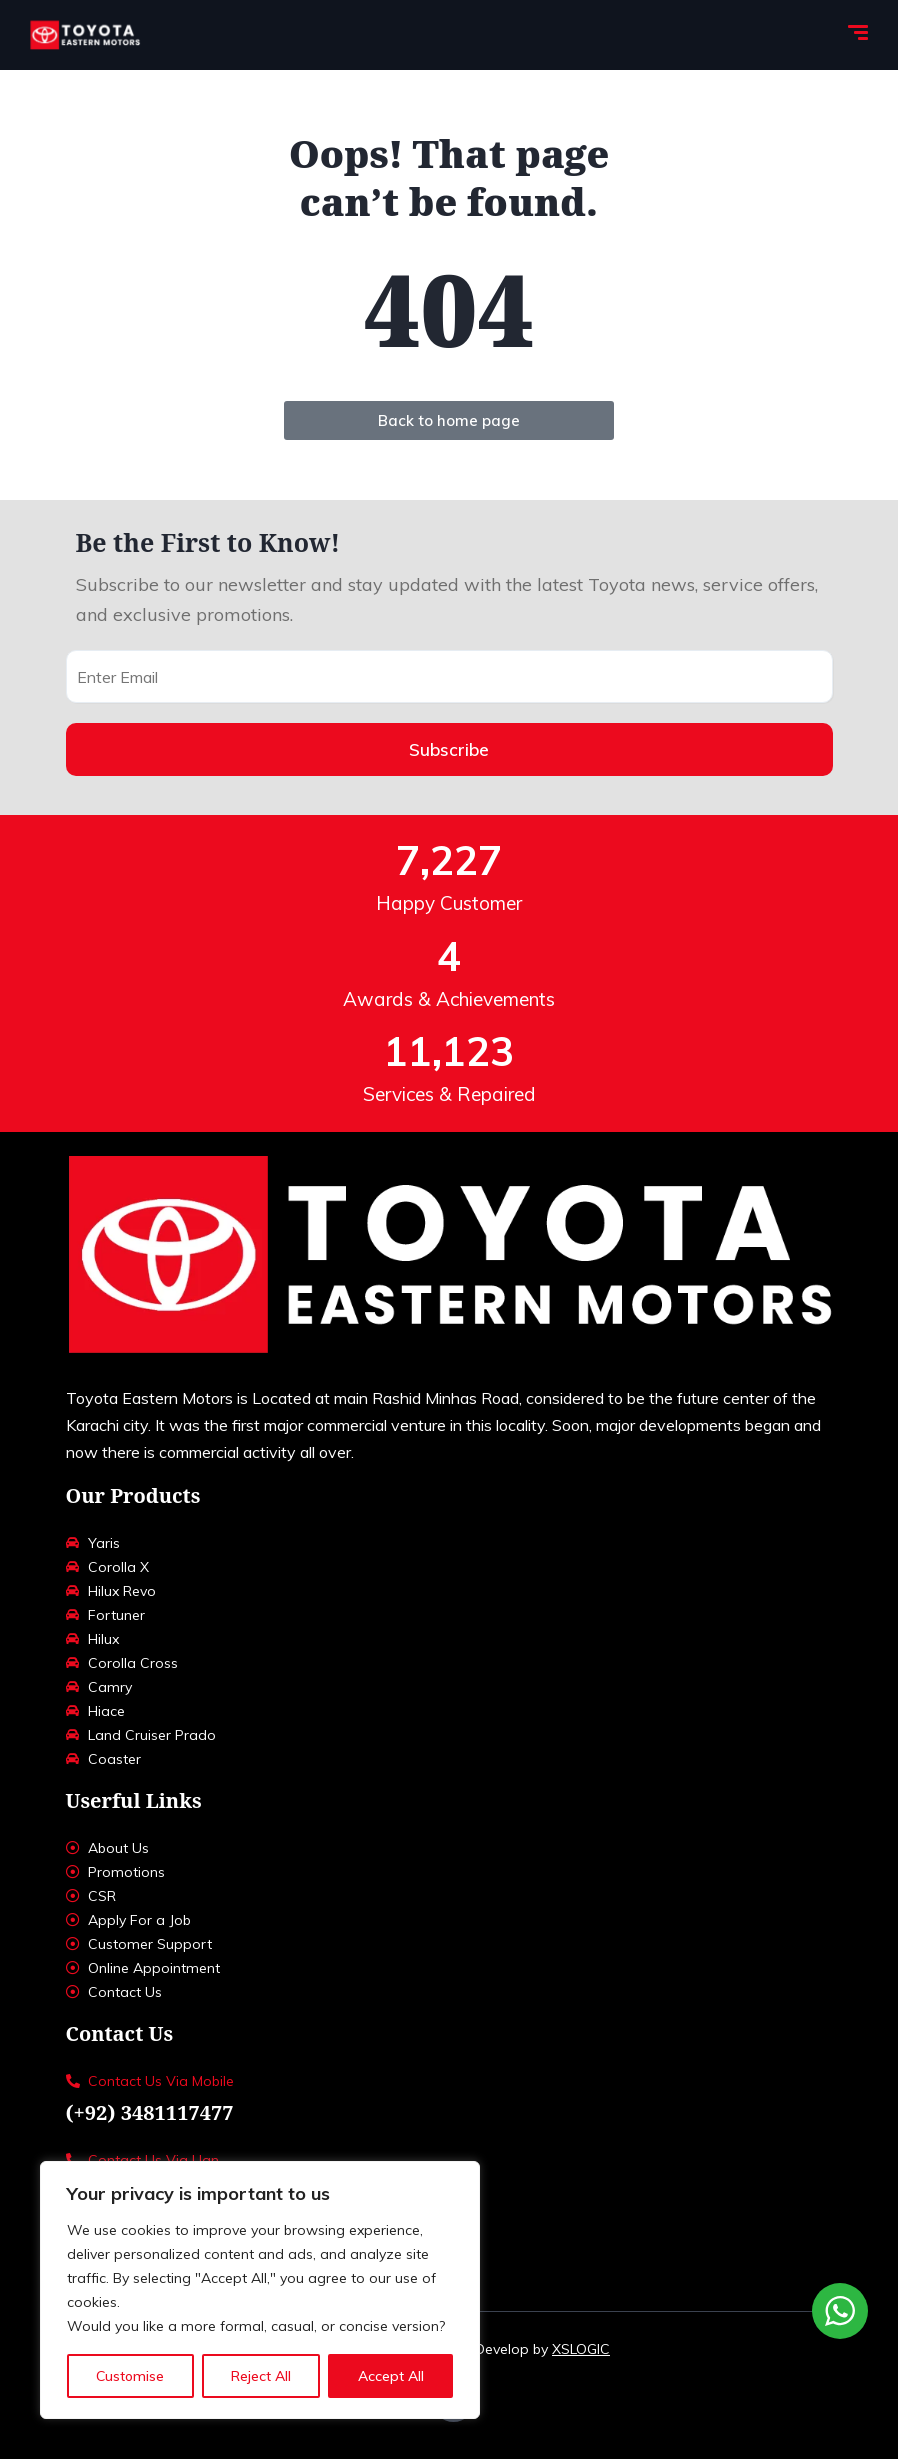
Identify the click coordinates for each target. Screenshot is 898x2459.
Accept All (391, 2376)
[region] (260, 2290)
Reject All (261, 2376)
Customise (130, 2376)
